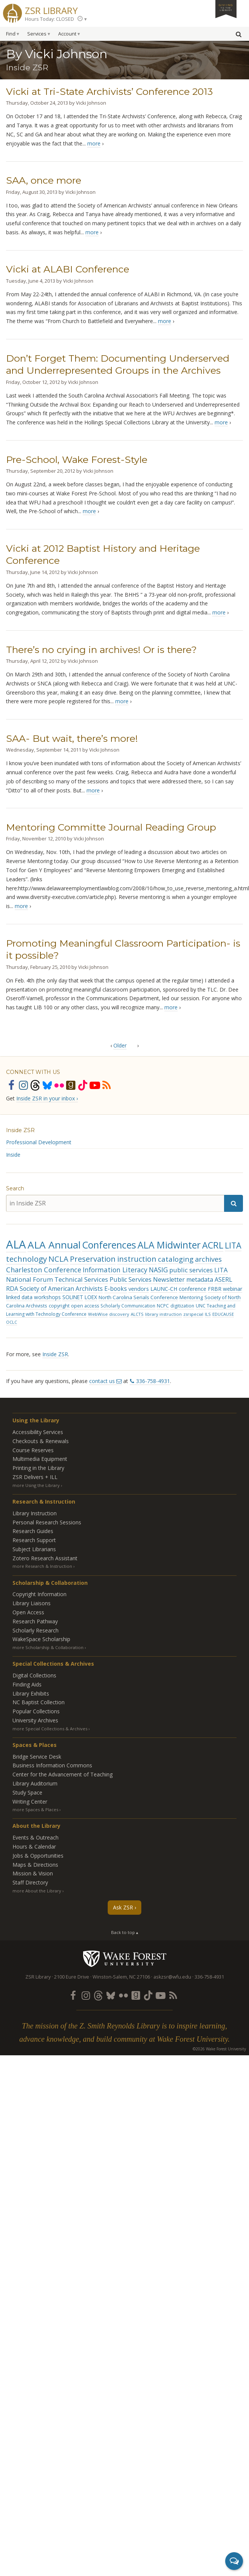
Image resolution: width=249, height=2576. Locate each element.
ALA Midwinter (169, 1245)
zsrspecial (193, 1314)
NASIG (158, 1270)
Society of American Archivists (61, 1288)
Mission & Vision (32, 1873)
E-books (115, 1288)
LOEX (91, 1297)
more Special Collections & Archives (49, 1728)
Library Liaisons (31, 1603)
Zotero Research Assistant (44, 1558)
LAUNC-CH (163, 1288)
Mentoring (191, 1297)
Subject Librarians (34, 1549)
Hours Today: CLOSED (49, 19)
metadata (199, 1279)
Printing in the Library (38, 1467)
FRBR (214, 1288)
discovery (119, 1314)
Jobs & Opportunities (37, 1855)
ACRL (212, 1245)
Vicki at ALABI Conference (67, 269)
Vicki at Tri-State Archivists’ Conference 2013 (109, 91)
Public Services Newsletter (147, 1279)
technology (26, 1258)
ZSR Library (51, 9)
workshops (47, 1297)
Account (67, 34)
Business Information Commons (52, 1765)
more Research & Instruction (42, 1566)
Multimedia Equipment (39, 1458)
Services (36, 34)
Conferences (109, 1244)
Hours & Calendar (34, 1846)
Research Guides (32, 1531)
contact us (102, 1381)
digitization (182, 1306)
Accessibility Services (37, 1432)
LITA (233, 1245)
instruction (136, 1259)
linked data (19, 1297)
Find (10, 34)
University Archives (35, 1720)
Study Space (27, 1792)
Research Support (34, 1540)
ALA (16, 1244)
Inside (13, 1154)
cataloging (175, 1259)
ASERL (223, 1279)
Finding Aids (27, 1684)
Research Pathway (35, 1621)
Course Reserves (33, 1450)
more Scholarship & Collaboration (48, 1647)
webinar (232, 1288)
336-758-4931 (153, 1381)
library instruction (163, 1314)
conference (192, 1288)
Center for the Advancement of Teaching (62, 1774)
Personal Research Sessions (46, 1522)
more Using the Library (36, 1485)
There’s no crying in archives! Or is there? (101, 649)
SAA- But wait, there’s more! (72, 738)
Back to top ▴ (124, 1932)
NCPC (163, 1306)
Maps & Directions (35, 1864)
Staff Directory (30, 1882)
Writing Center (29, 1801)
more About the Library (36, 1891)
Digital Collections (34, 1675)
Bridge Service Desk (36, 1756)
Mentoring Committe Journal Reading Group (111, 827)
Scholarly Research (35, 1630)
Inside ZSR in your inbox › (47, 1098)
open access (85, 1306)
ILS (208, 1314)
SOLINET (72, 1297)
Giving (226, 7)
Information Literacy (115, 1269)
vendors (138, 1288)
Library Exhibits (30, 1693)
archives (208, 1259)
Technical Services (81, 1279)
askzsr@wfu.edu (172, 1977)
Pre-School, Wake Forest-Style (76, 459)
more (94, 143)
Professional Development (38, 1142)
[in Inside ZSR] (115, 1203)
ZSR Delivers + (34, 1477)
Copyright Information (39, 1594)
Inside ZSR (20, 1130)
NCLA (58, 1258)
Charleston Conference (43, 1269)
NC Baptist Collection (38, 1702)
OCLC (11, 1322)
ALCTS (137, 1314)
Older (120, 1045)
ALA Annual (54, 1245)
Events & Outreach (35, 1837)
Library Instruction (34, 1513)
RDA (12, 1288)
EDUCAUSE (223, 1314)
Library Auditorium (34, 1783)
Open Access (28, 1612)
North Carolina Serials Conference (138, 1297)
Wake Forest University (124, 1958)
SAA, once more (43, 180)
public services (191, 1270)
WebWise (98, 1314)
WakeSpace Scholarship (41, 1639)
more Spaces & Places (35, 1809)
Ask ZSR (123, 1907)
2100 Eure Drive (71, 1977)
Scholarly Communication (128, 1306)
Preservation (93, 1259)
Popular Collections (36, 1711)
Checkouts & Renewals (40, 1441)
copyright (59, 1306)
